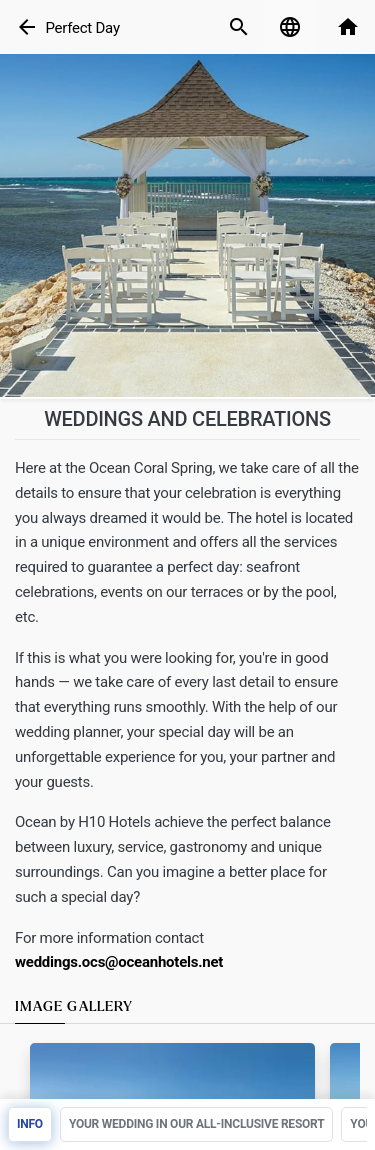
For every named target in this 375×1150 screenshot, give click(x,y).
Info (30, 1124)
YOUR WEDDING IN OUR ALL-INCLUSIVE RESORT (196, 1124)
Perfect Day (82, 28)
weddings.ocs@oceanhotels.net (119, 962)
